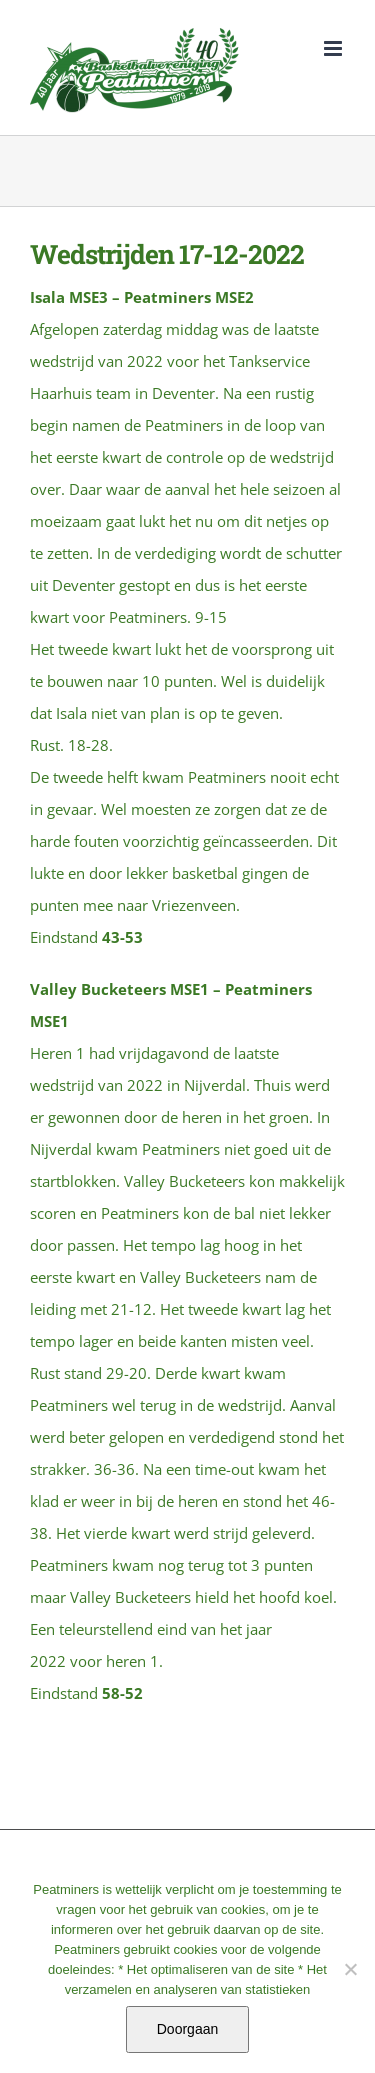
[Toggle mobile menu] (334, 48)
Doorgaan (188, 2029)
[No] (350, 1969)
